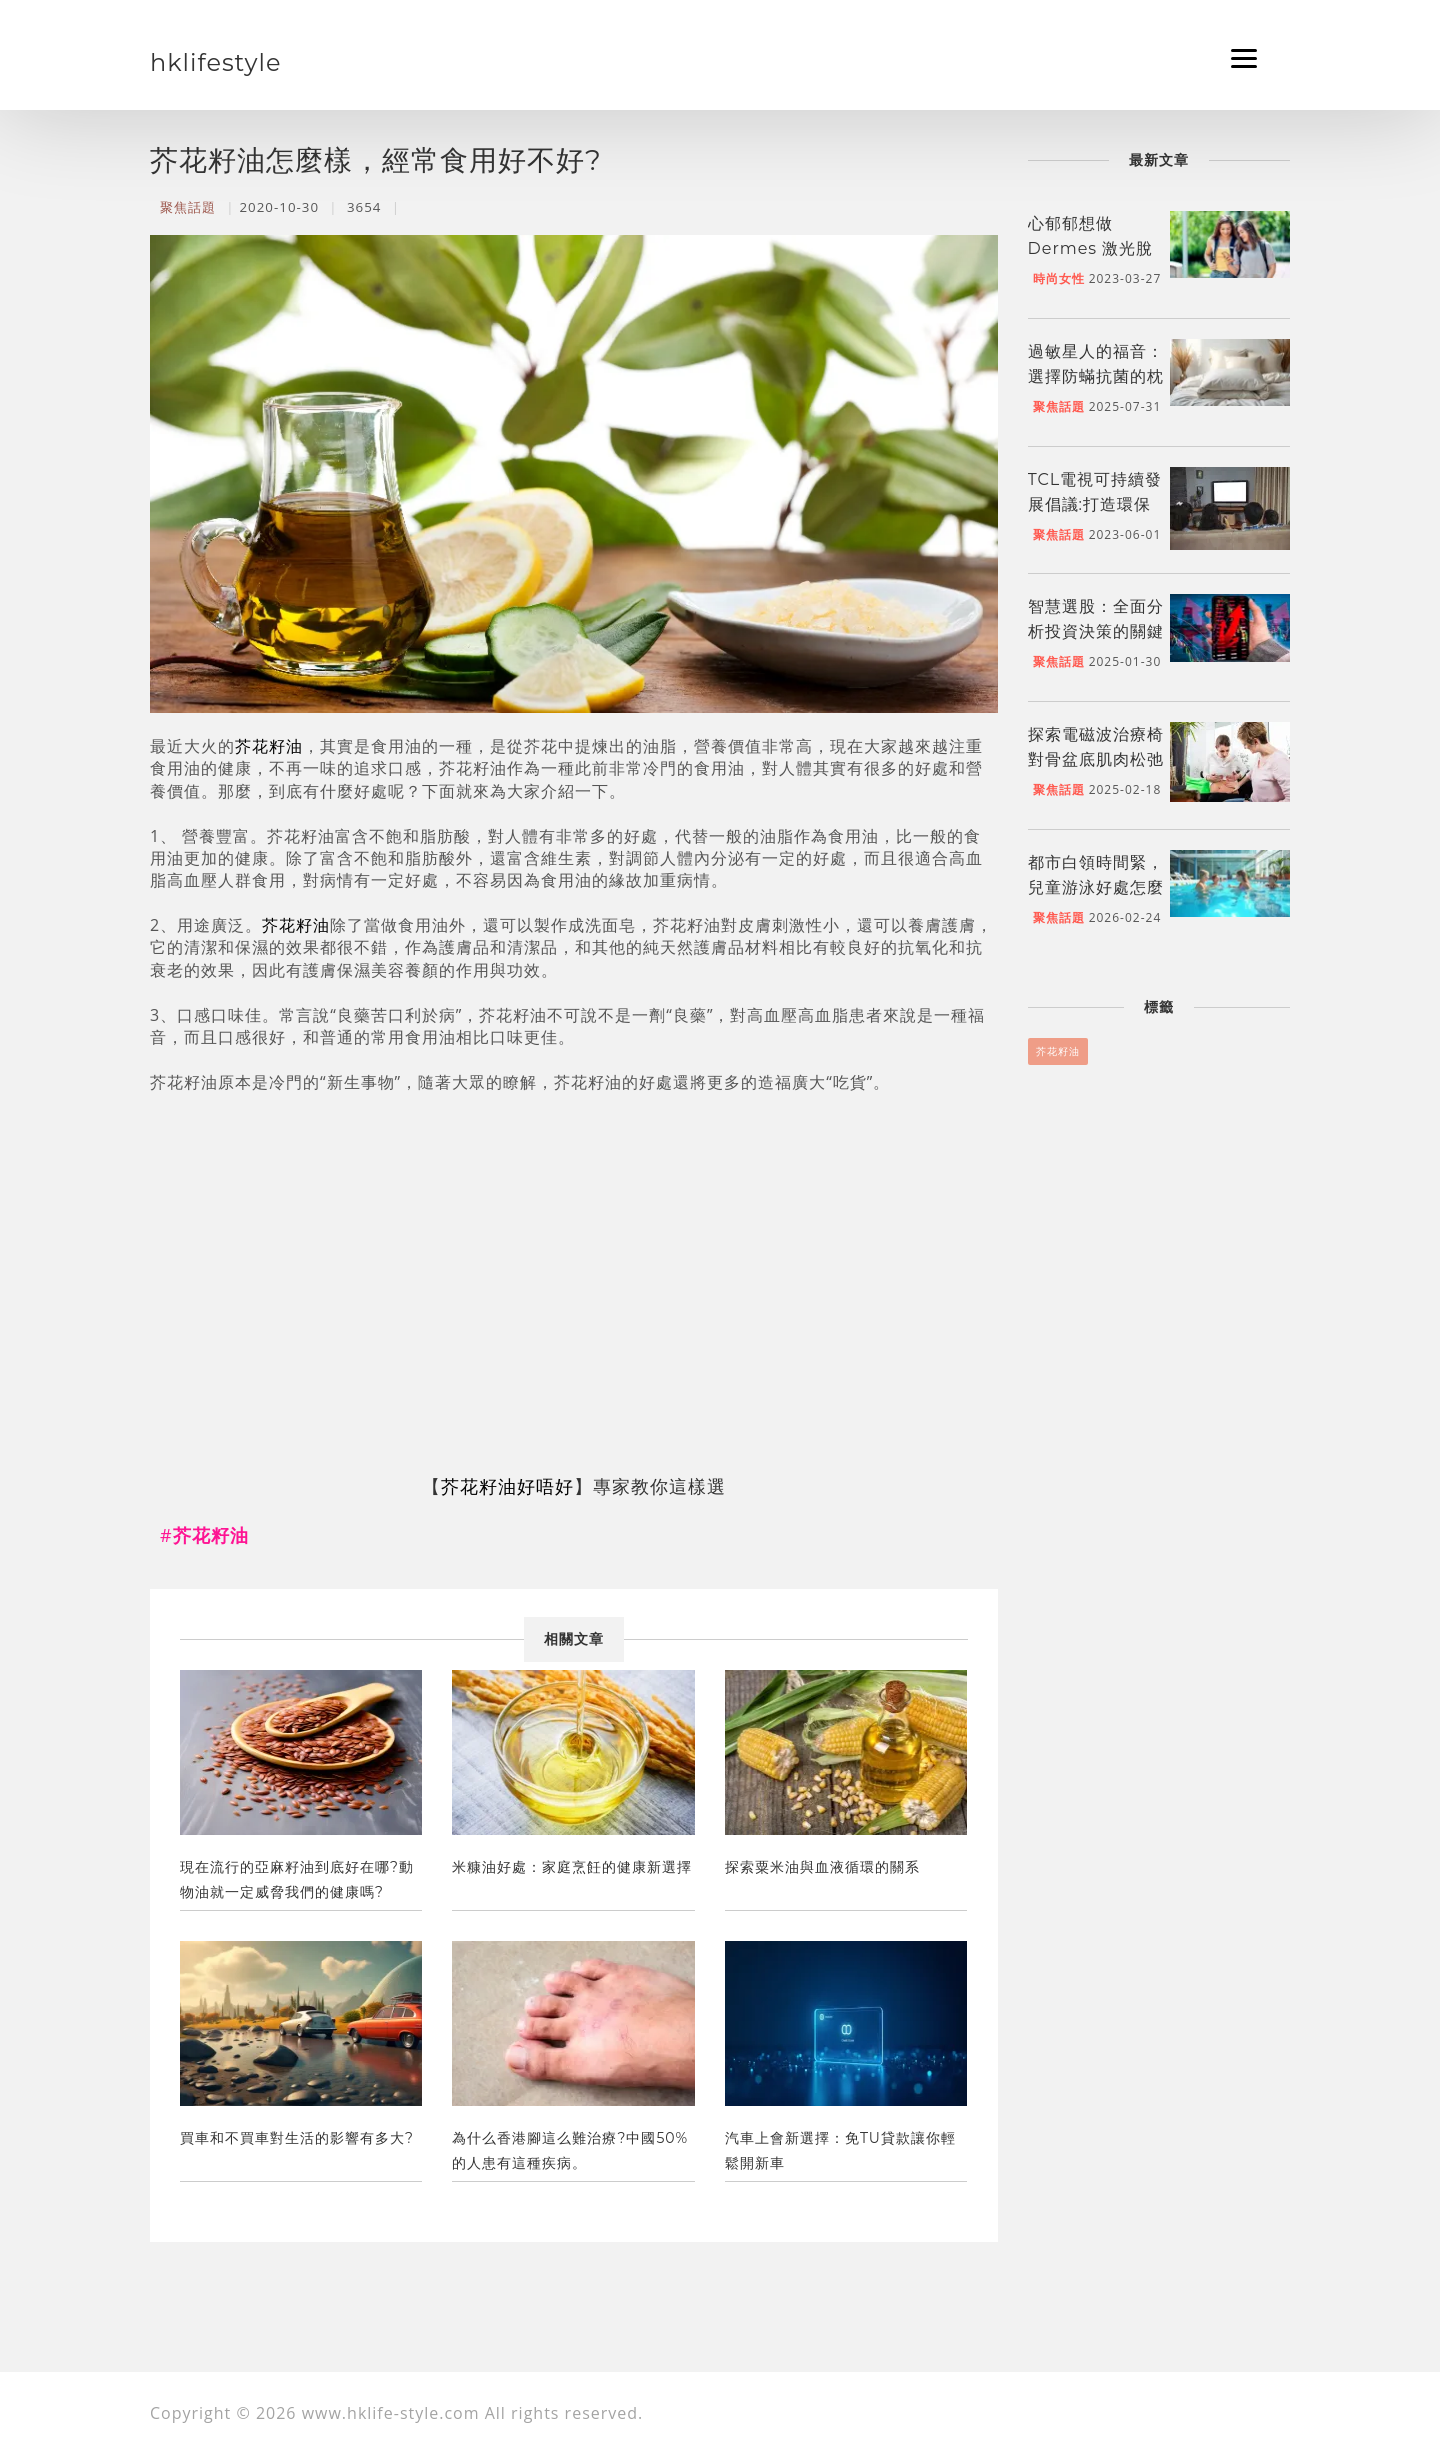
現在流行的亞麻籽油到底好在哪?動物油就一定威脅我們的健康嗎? (297, 1879)
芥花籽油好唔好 (507, 1485)
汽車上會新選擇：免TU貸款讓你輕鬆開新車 (840, 2150)
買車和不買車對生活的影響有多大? (297, 2138)
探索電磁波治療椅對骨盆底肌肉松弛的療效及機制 (1096, 759)
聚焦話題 (188, 207)
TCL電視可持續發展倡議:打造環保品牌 (1095, 504)
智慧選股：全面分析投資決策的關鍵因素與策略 (1096, 631)
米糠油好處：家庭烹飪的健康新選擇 (572, 1867)
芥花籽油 (269, 746)
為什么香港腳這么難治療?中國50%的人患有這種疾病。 (570, 2150)
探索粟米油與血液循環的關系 (822, 1867)
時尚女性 (1059, 278)
